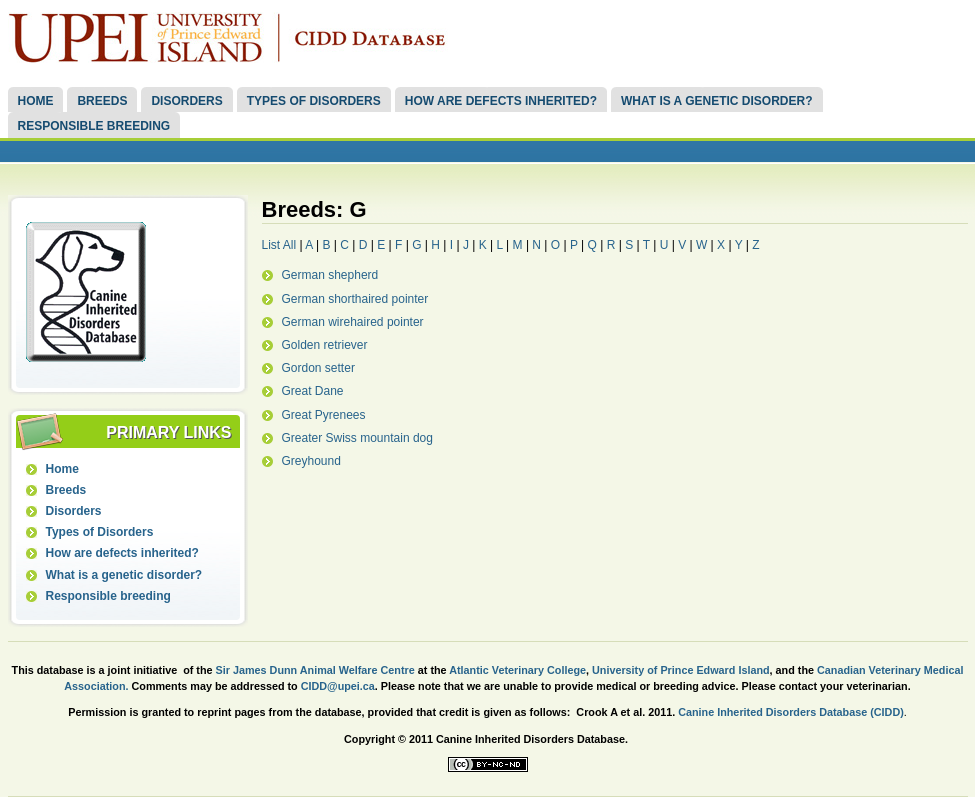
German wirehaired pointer (353, 322)
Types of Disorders (314, 101)
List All (279, 245)
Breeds (102, 101)
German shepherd (330, 275)
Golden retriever (325, 345)
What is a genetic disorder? (717, 101)
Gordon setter (318, 368)
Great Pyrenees (324, 415)
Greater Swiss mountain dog (357, 438)
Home (35, 101)
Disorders (186, 101)
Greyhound (311, 461)
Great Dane (313, 391)
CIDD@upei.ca (338, 686)
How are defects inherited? (501, 101)
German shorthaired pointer (355, 299)
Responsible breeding (93, 126)
